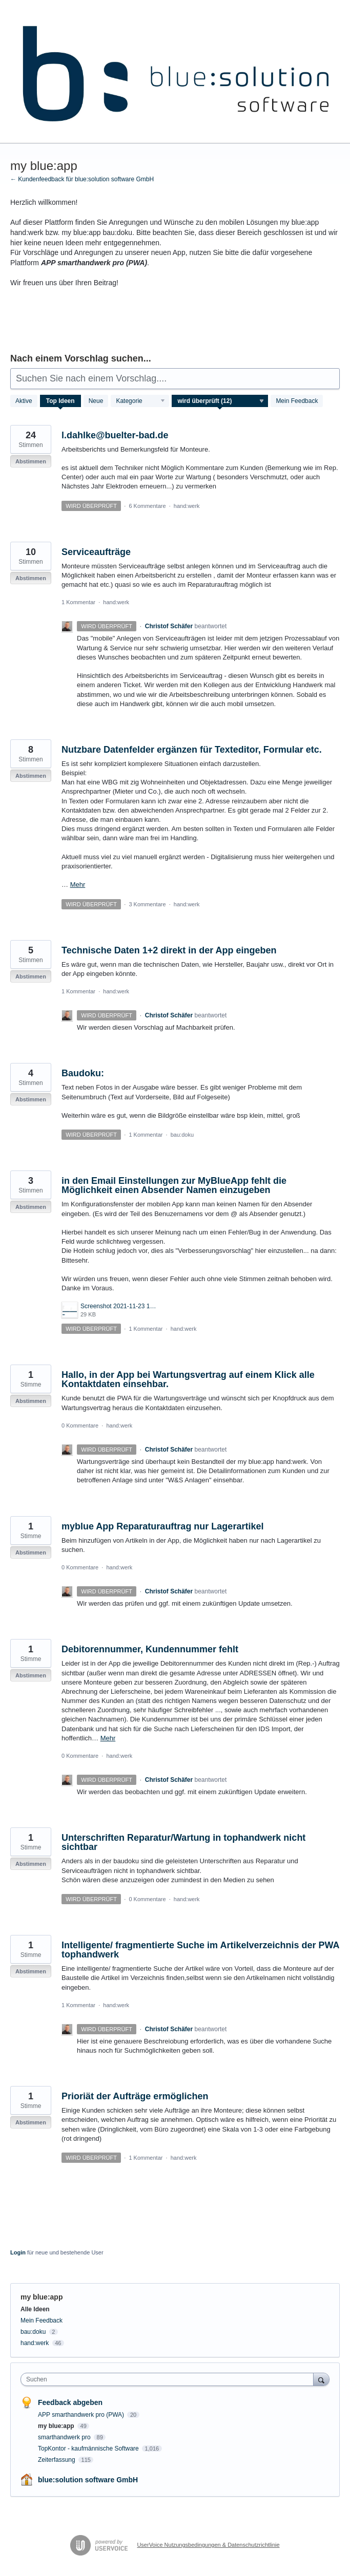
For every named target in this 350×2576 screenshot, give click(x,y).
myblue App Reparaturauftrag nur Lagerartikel (162, 1526)
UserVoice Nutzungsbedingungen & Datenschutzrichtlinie (208, 2545)
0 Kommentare (79, 1425)
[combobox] (169, 2379)
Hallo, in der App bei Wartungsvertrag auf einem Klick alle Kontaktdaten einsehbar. (188, 1379)
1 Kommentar (78, 602)
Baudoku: (82, 1073)
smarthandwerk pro (65, 2437)
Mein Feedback (297, 401)
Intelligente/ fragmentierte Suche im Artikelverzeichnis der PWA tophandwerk (200, 1950)
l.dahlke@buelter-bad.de (115, 435)
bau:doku (182, 1135)
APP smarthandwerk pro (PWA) (82, 2414)
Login (18, 2252)
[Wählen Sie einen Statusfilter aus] (220, 401)
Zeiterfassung (57, 2459)
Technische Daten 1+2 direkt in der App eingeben (169, 950)
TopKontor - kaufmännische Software (89, 2448)
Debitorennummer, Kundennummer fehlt (149, 1649)
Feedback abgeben (70, 2402)
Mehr (78, 884)
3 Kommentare (147, 904)
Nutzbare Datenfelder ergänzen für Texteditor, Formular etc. (191, 749)
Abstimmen (30, 461)
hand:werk (187, 506)
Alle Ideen (35, 2309)
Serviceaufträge (96, 552)
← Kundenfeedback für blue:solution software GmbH (82, 179)
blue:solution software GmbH (88, 2480)
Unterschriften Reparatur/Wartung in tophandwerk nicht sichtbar (183, 1842)
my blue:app (57, 2426)
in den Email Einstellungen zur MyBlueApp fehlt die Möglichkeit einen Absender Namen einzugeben (173, 1185)
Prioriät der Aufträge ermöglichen (134, 2096)
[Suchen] (321, 2379)
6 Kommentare (147, 506)
